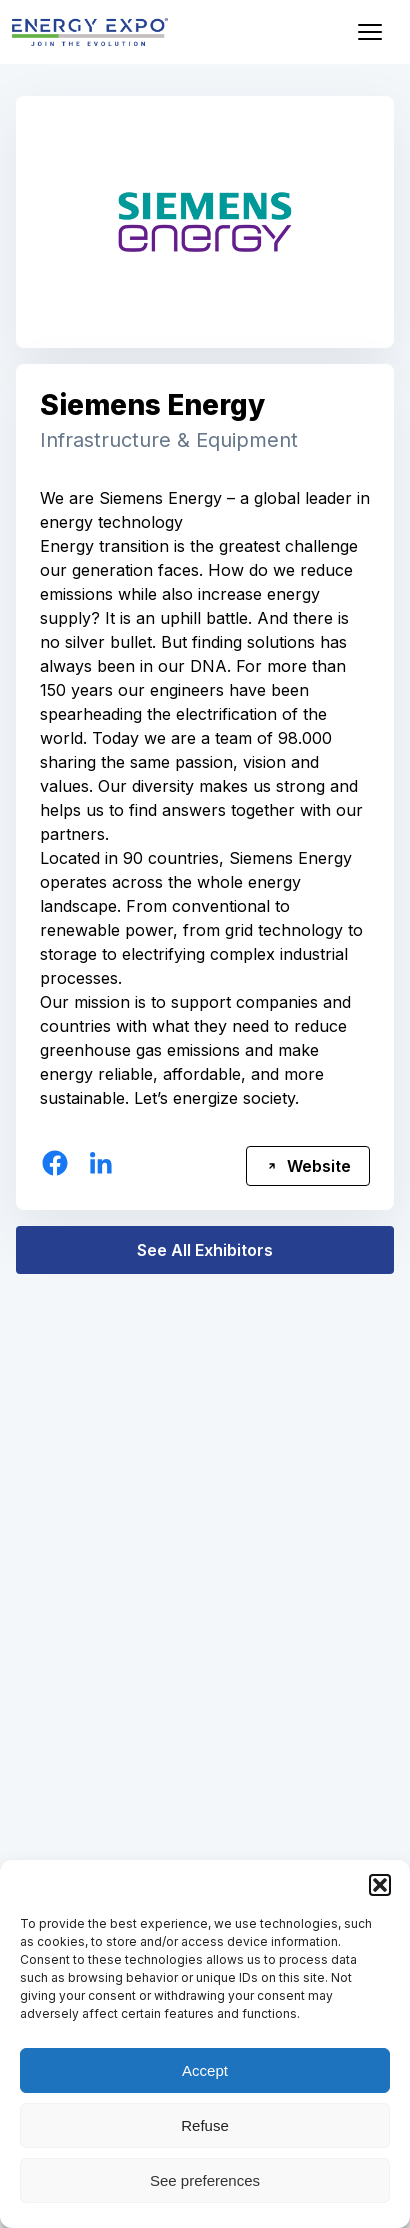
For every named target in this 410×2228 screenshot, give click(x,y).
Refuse (205, 2125)
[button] (380, 1885)
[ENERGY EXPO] (90, 32)
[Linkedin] (101, 1163)
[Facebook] (55, 1163)
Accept (205, 2070)
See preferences (205, 2180)
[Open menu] (370, 32)
